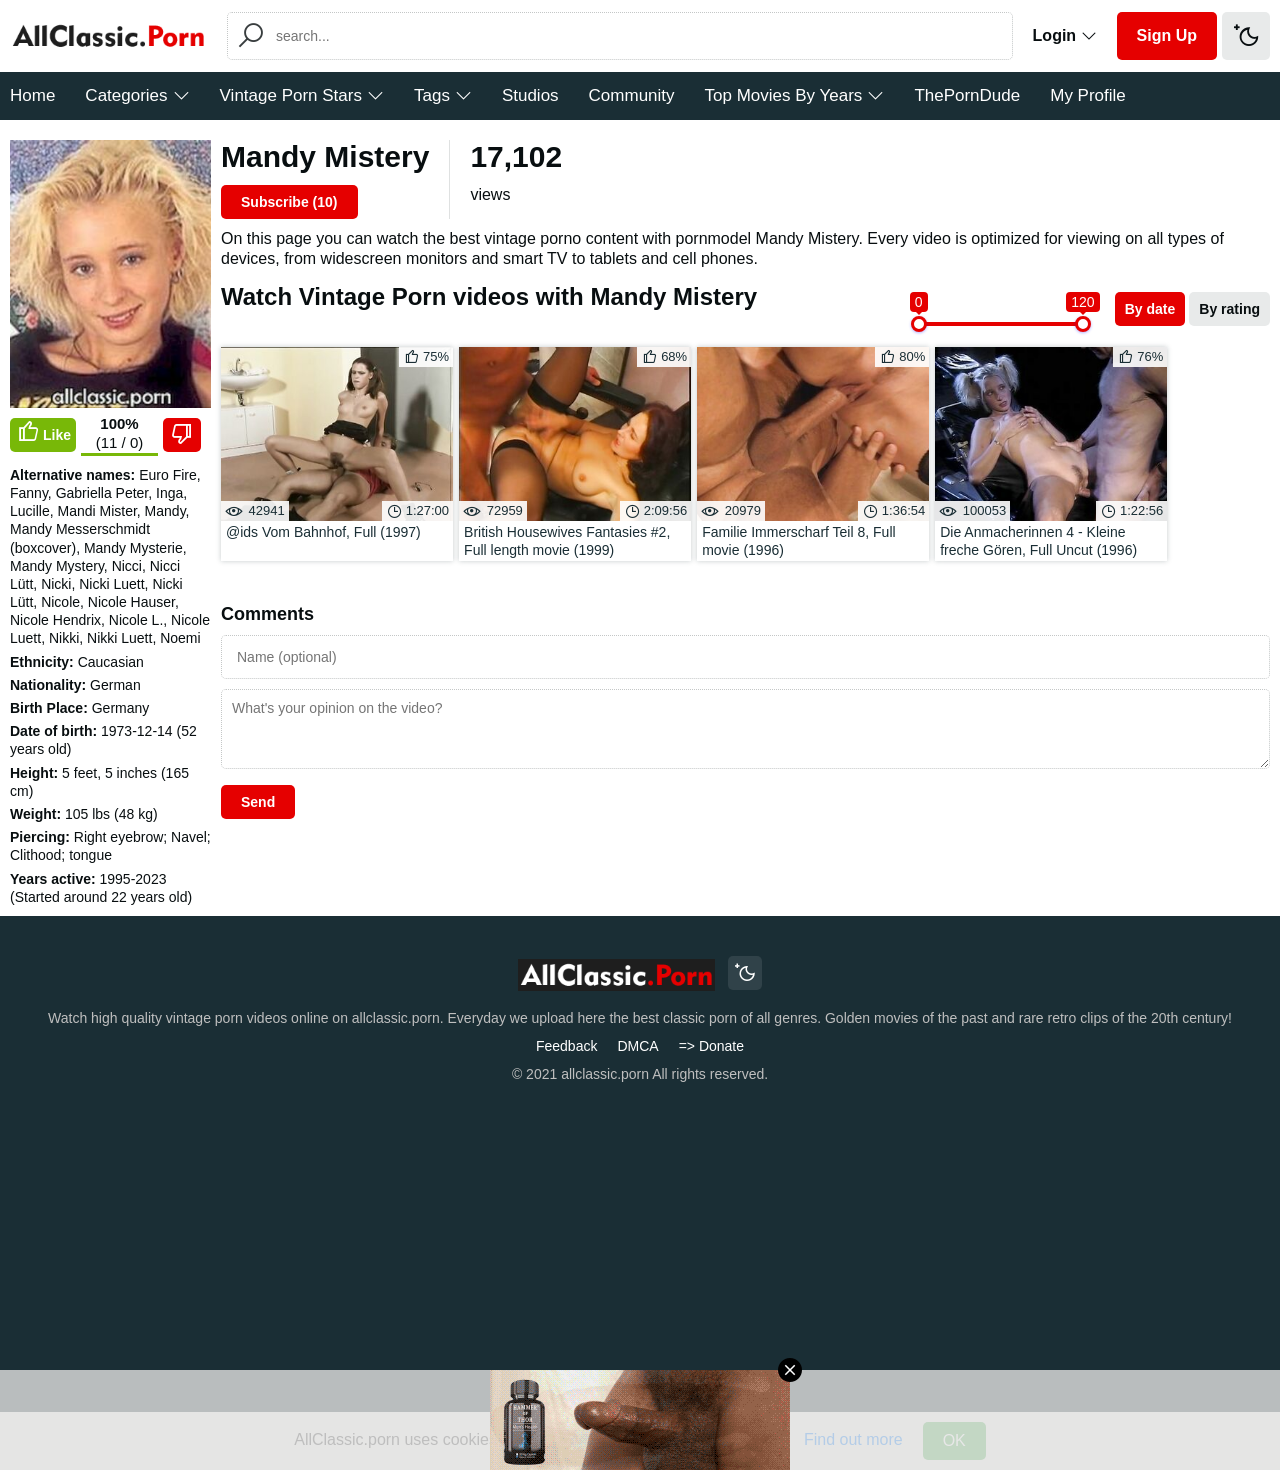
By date (1150, 309)
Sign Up (1167, 35)
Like (43, 433)
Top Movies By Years (795, 95)
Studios (530, 95)
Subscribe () (289, 202)
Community (632, 95)
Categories (137, 95)
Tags (443, 95)
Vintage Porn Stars (302, 95)
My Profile (1088, 95)
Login (1065, 35)
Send (258, 755)
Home (32, 95)
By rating (1229, 309)
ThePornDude (967, 95)
